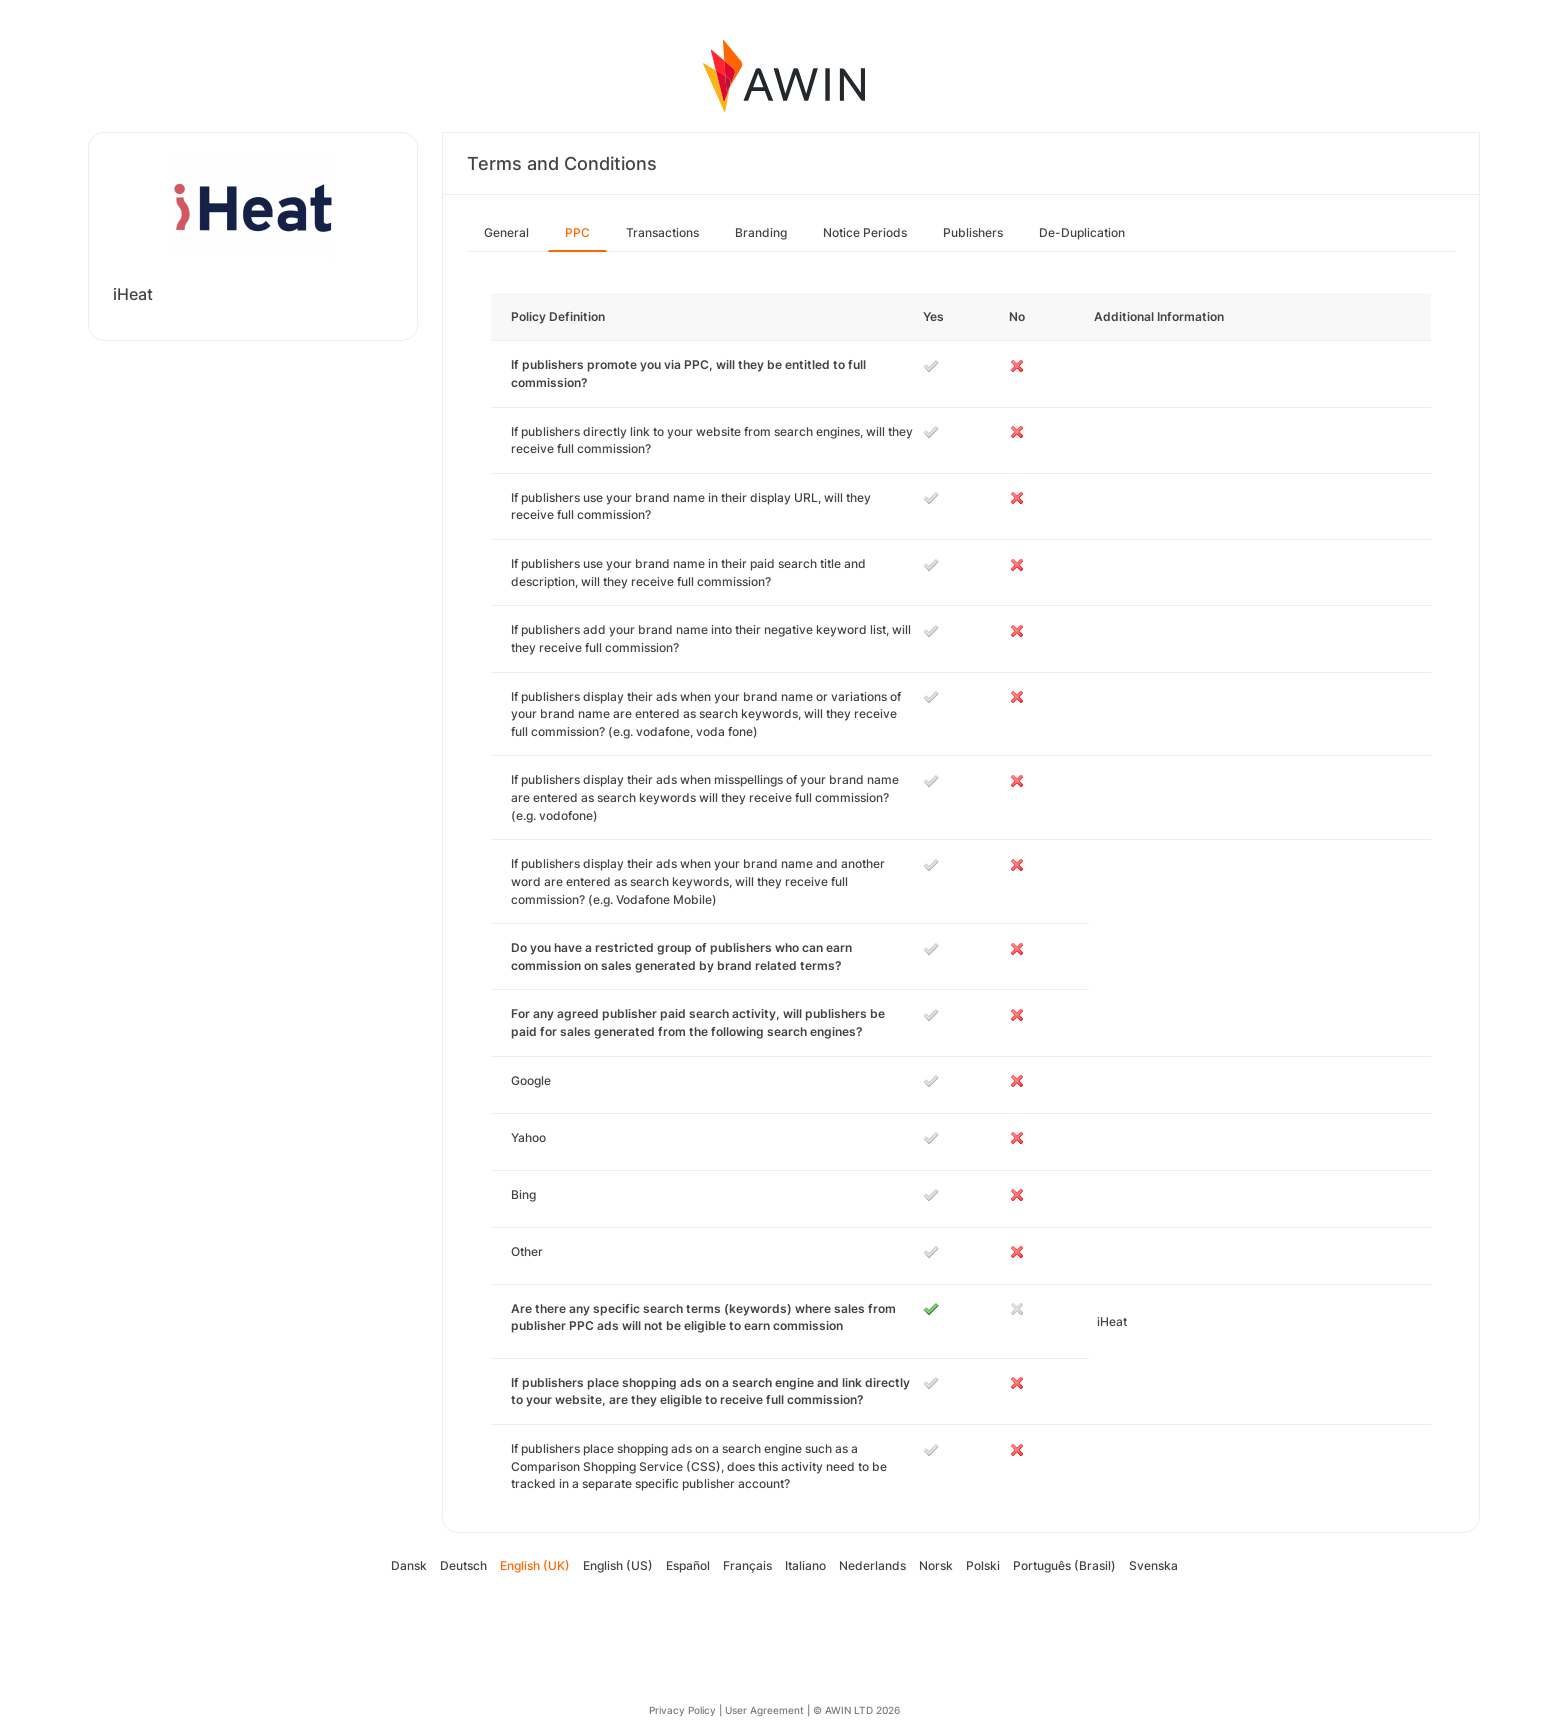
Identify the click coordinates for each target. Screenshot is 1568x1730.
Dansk (409, 1565)
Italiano (805, 1565)
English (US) (618, 1565)
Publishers (973, 232)
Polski (983, 1565)
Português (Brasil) (1064, 1565)
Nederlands (872, 1565)
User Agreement (764, 1710)
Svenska (1153, 1565)
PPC (577, 232)
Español (688, 1565)
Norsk (936, 1565)
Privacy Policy (682, 1710)
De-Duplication (1082, 232)
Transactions (662, 232)
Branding (761, 232)
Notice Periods (865, 232)
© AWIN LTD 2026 (856, 1710)
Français (747, 1565)
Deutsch (463, 1565)
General (506, 232)
